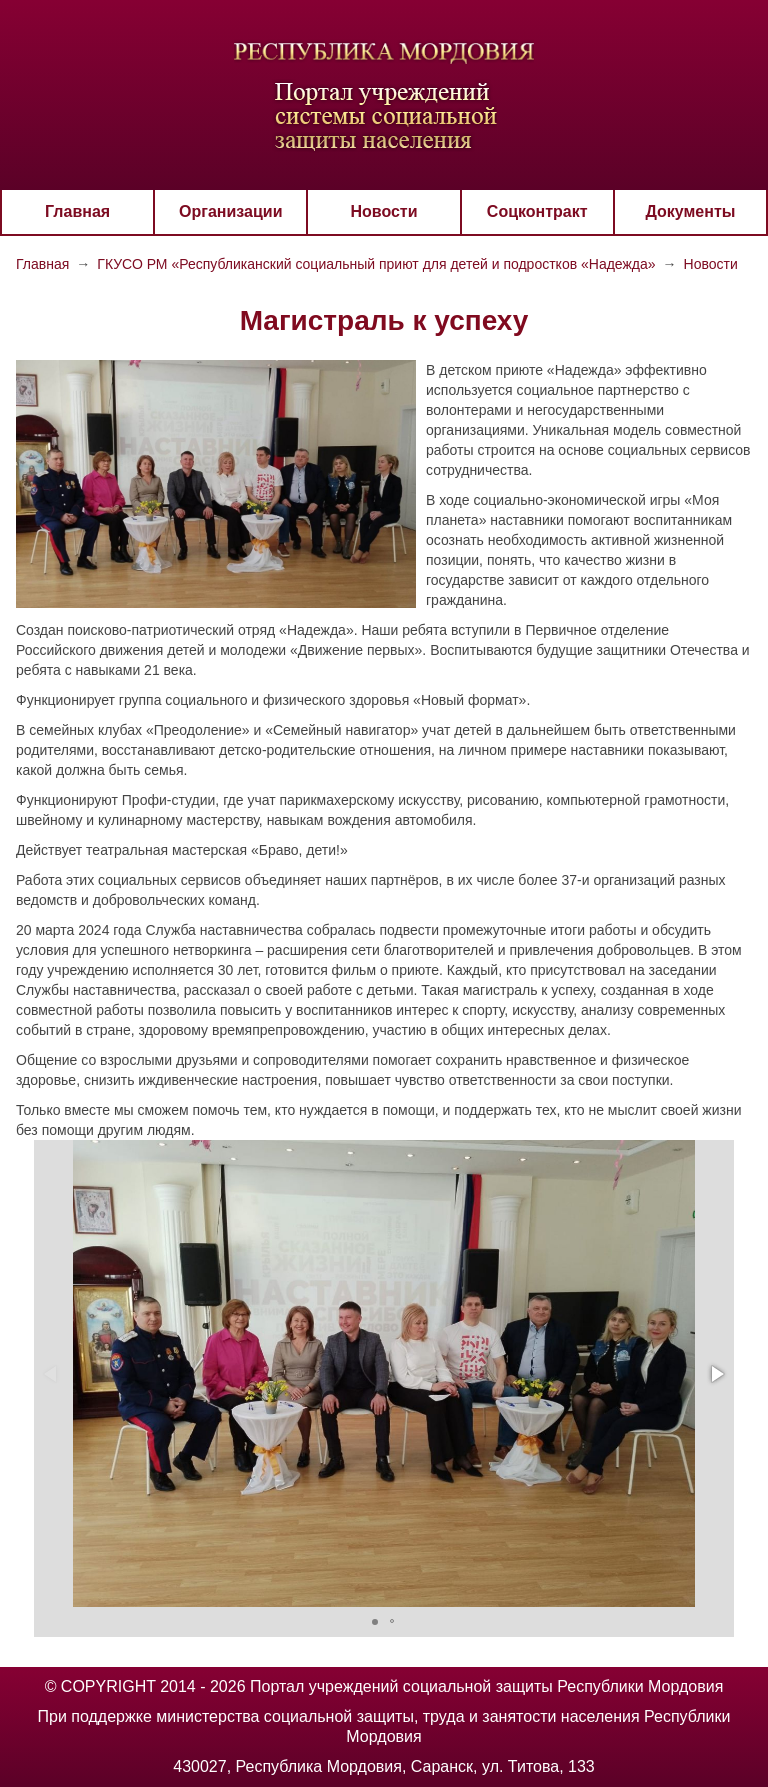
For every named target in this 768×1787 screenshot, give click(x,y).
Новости (383, 211)
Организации (230, 211)
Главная (77, 211)
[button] (716, 1374)
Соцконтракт (537, 211)
